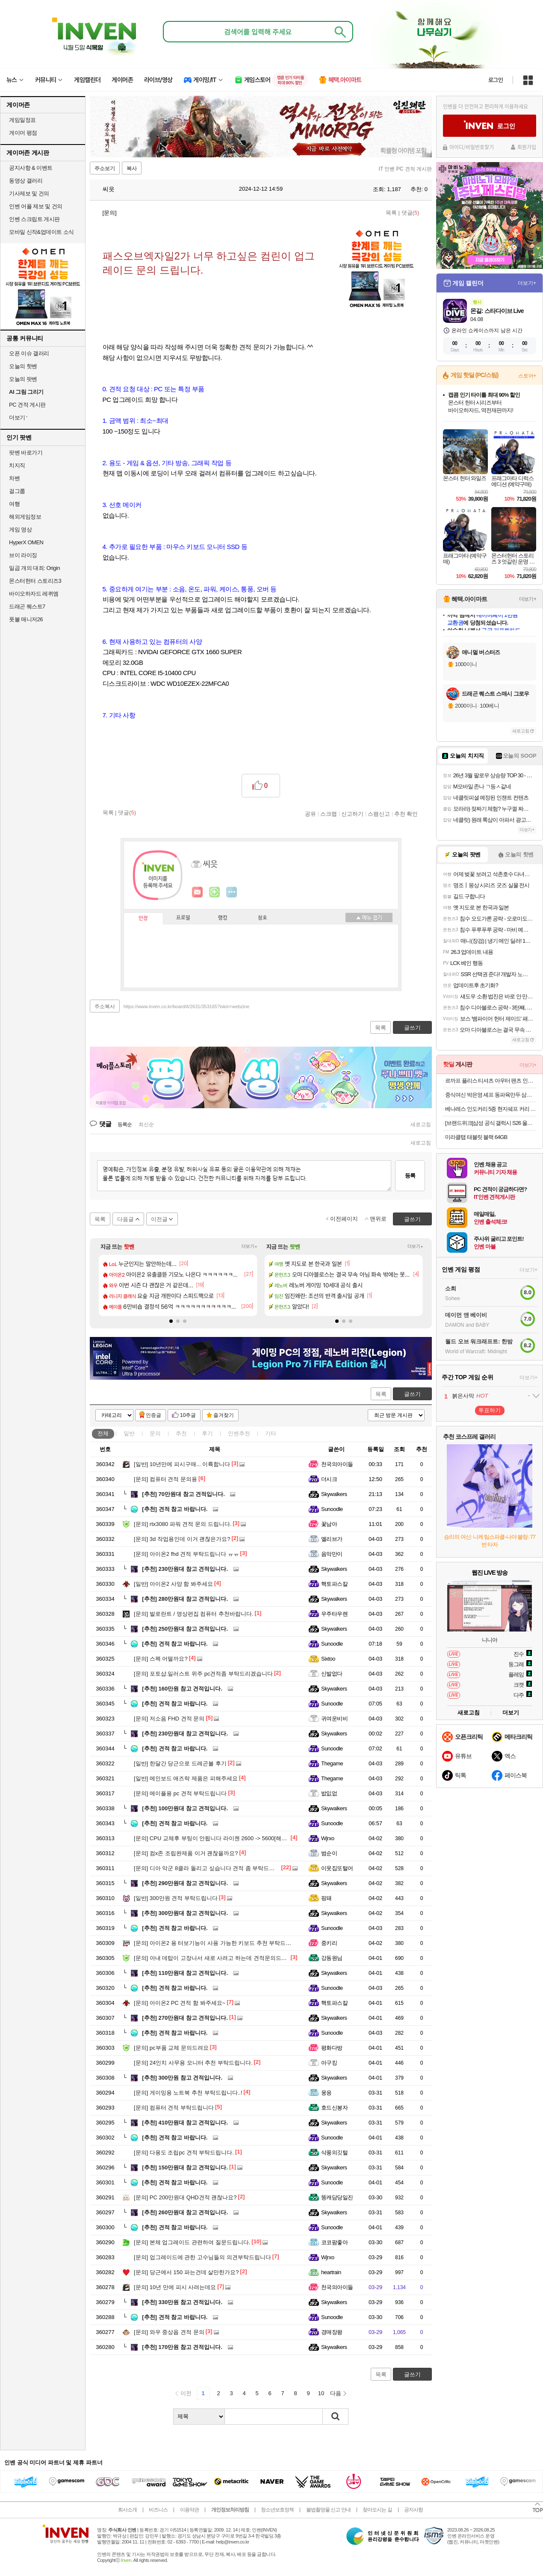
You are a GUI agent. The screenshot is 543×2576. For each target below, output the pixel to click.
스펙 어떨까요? (161, 1658)
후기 (207, 1433)
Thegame (332, 1763)
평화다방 (331, 2048)
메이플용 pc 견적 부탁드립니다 (180, 1793)
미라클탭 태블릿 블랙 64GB (476, 1137)
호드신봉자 (334, 2107)
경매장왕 (331, 2332)
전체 (103, 1433)
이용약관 (189, 2510)
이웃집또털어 (337, 1868)
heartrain (331, 2272)
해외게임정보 (25, 516)
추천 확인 (406, 814)
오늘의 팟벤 (23, 379)
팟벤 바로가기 (25, 452)
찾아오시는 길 (377, 2510)
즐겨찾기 (223, 1415)
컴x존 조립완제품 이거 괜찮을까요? (186, 1853)
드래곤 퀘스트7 (27, 606)
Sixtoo (328, 1658)
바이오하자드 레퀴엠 (34, 593)
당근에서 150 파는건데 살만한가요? (186, 2272)
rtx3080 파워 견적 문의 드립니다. (182, 1524)
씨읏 (104, 189)
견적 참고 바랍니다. (174, 1509)
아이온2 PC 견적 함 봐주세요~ (179, 2003)
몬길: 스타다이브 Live (496, 310)
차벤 (14, 478)
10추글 (188, 1415)
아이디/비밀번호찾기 (471, 147)
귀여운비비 (334, 1718)
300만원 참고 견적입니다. (182, 2077)
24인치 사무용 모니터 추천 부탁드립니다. (193, 2063)
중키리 (329, 1943)
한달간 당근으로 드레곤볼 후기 (180, 1763)
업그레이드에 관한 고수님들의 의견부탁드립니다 (202, 2257)
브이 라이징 (23, 555)
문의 (155, 1433)
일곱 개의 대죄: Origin (34, 568)
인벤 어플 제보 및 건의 (35, 206)
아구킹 (329, 2063)
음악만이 (331, 1554)
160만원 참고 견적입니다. (182, 1688)
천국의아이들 (337, 1464)
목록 (391, 213)
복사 (132, 168)
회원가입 (526, 147)
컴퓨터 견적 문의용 (165, 1479)
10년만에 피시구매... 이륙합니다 (182, 1464)
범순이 (329, 1853)
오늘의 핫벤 (23, 366)
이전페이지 (344, 1219)
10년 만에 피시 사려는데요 (175, 2287)
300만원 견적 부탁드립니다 (176, 1898)
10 (321, 2393)
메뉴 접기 (368, 917)
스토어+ (527, 376)
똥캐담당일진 (337, 2197)
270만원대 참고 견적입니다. (185, 2018)
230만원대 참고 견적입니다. (185, 1569)
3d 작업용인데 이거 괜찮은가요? (182, 1539)
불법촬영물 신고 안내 (328, 2510)
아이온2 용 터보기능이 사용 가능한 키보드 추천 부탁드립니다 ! (220, 1943)
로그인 (495, 80)
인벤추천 (239, 1433)
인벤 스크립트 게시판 (34, 219)
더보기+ (249, 1246)
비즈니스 (158, 2510)
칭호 (262, 918)
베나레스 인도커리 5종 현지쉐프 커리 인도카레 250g (490, 1109)
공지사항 (413, 2510)
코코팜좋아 (334, 2242)
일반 (129, 1433)
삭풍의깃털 (334, 2152)
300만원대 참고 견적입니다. (185, 1913)
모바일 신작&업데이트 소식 (41, 232)
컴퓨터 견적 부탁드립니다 (174, 2107)
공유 (310, 814)
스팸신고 (379, 814)
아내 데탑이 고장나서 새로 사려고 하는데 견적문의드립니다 (216, 1958)
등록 (410, 1175)
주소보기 (104, 168)
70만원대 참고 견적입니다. (183, 1494)
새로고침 (420, 1124)
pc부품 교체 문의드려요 (171, 2048)
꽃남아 (329, 1524)
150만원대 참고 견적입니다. (185, 2167)
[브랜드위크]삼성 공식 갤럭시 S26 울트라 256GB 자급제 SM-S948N (490, 1123)
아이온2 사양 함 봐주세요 (173, 1584)
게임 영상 (20, 529)
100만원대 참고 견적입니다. (185, 1808)
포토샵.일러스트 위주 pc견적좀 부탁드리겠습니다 (203, 1673)
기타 (270, 1433)
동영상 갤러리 (25, 180)
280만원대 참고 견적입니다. (185, 1599)
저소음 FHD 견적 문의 (169, 1718)
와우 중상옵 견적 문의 (169, 2332)
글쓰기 (412, 1394)
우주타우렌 (334, 1614)
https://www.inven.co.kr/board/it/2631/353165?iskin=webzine (186, 1006)
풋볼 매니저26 (26, 619)
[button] (171, 1321)
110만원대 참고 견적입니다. (185, 1973)
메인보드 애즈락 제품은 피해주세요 (186, 1778)
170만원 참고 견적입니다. (182, 2347)
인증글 (153, 1415)
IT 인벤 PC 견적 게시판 (405, 169)
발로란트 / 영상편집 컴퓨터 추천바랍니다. (194, 1614)
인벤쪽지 (197, 892)
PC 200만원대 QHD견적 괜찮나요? (185, 2197)
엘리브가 (331, 1539)
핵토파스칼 (334, 1584)
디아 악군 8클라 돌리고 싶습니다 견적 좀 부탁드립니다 (210, 1868)
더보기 (231, 892)
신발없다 (331, 1673)
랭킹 (222, 918)
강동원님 (331, 1958)
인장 (143, 918)
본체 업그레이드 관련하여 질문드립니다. (192, 2242)
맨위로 (378, 1219)
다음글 (125, 1219)
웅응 (326, 2092)
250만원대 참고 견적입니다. (185, 1629)
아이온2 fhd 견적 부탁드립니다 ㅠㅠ (186, 1554)
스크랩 (328, 814)
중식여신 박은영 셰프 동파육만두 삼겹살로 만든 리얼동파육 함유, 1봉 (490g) (490, 1095)
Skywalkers (334, 1494)
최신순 (146, 1124)
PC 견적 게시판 (27, 404)
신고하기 (352, 814)
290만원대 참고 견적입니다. (185, 1883)
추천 (181, 1433)
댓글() (410, 213)
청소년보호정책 (277, 2510)
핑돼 (326, 1898)
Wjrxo (327, 1838)
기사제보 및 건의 (29, 193)
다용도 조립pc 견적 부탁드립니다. (184, 2152)
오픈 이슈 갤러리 (29, 353)
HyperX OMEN (26, 542)
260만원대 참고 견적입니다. (185, 2212)
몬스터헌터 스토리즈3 (35, 581)
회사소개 (127, 2510)
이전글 (159, 1219)
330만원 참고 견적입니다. (182, 2302)
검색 (335, 2416)
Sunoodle (332, 1509)
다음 (335, 2393)
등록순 (125, 1124)
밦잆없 (329, 1793)
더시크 (329, 1479)
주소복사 (104, 1006)
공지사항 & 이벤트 (31, 168)
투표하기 (489, 1410)
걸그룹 (17, 491)
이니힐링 (214, 892)
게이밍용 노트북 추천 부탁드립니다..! (188, 2092)
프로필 (183, 918)
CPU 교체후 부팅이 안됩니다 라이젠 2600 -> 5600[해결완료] (217, 1838)
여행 (14, 504)
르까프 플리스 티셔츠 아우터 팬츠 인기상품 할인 (490, 1080)
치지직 (17, 465)
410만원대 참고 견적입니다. (185, 2122)
